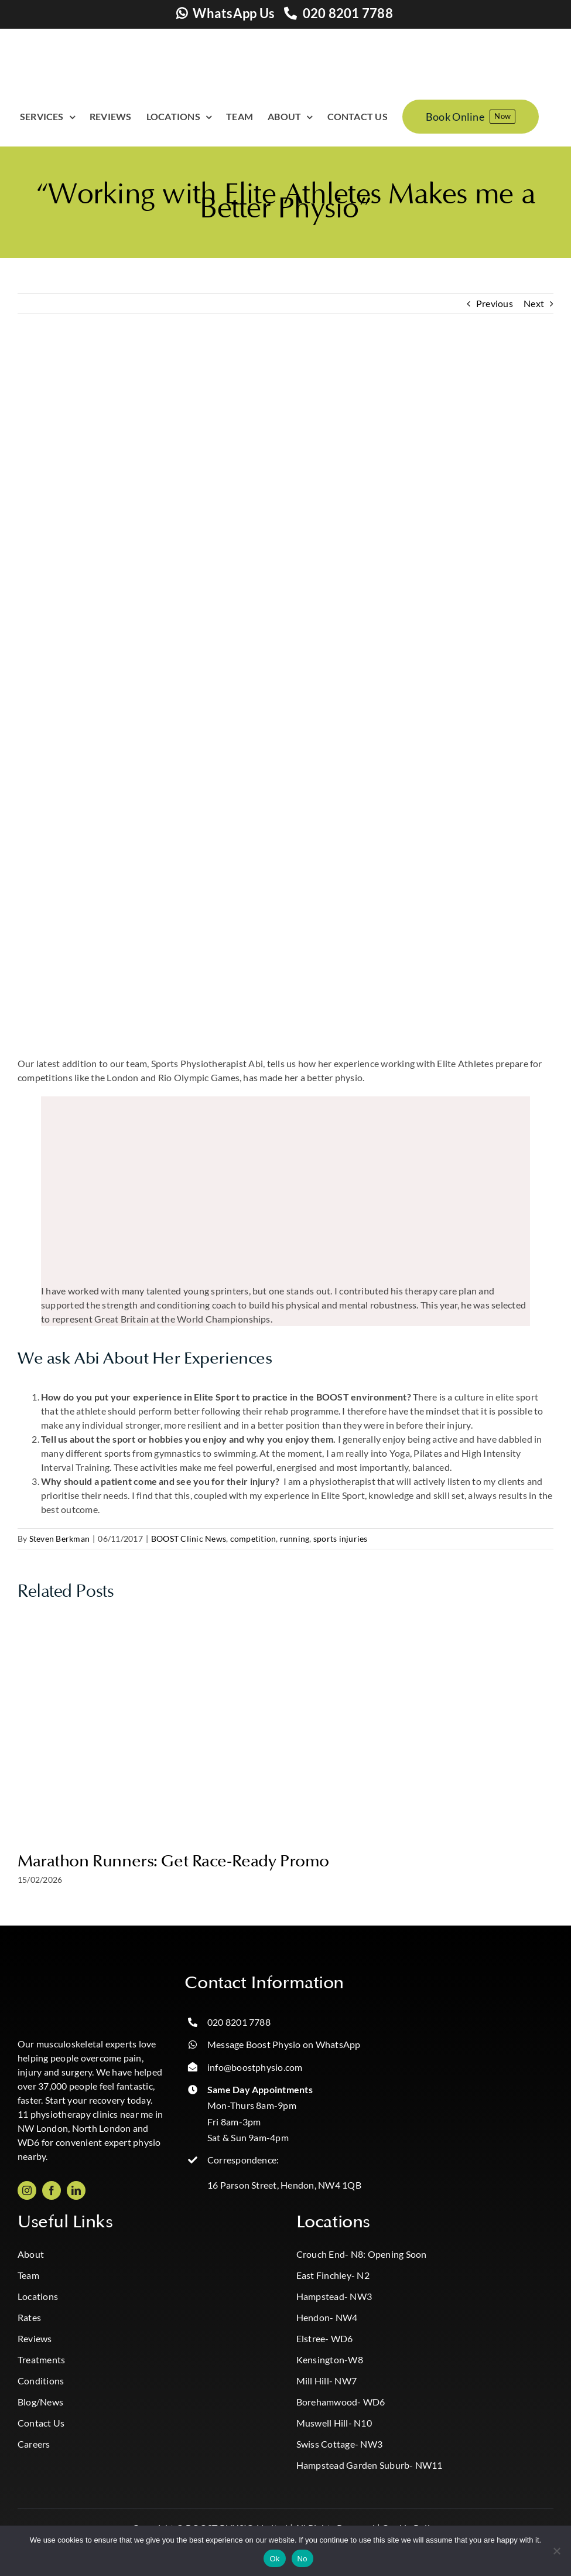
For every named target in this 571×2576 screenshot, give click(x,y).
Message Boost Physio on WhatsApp (284, 2044)
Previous (494, 303)
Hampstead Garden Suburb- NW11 (369, 2465)
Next (534, 303)
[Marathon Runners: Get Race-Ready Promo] (285, 1621)
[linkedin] (76, 2190)
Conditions (41, 2380)
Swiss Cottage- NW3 (339, 2443)
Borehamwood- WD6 (340, 2401)
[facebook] (51, 2190)
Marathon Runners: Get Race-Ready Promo (173, 1861)
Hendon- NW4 (327, 2317)
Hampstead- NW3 (334, 2296)
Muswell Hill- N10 (334, 2422)
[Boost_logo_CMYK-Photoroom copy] (64, 1976)
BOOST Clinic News (188, 1538)
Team (28, 2275)
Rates (29, 2317)
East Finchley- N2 (333, 2275)
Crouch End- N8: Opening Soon (361, 2254)
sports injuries (340, 1538)
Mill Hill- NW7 (326, 2380)
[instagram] (27, 2190)
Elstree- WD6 (324, 2338)
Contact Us (41, 2422)
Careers (34, 2443)
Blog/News (40, 2401)
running (295, 1538)
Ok (274, 2558)
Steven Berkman (59, 1538)
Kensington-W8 (329, 2359)
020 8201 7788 (348, 13)
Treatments (41, 2359)
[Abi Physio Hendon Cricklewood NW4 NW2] (285, 694)
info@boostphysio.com (255, 2067)
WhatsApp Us (234, 13)
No (302, 2558)
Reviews (35, 2338)
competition (253, 1538)
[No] (556, 2551)
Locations (38, 2296)
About (31, 2254)
